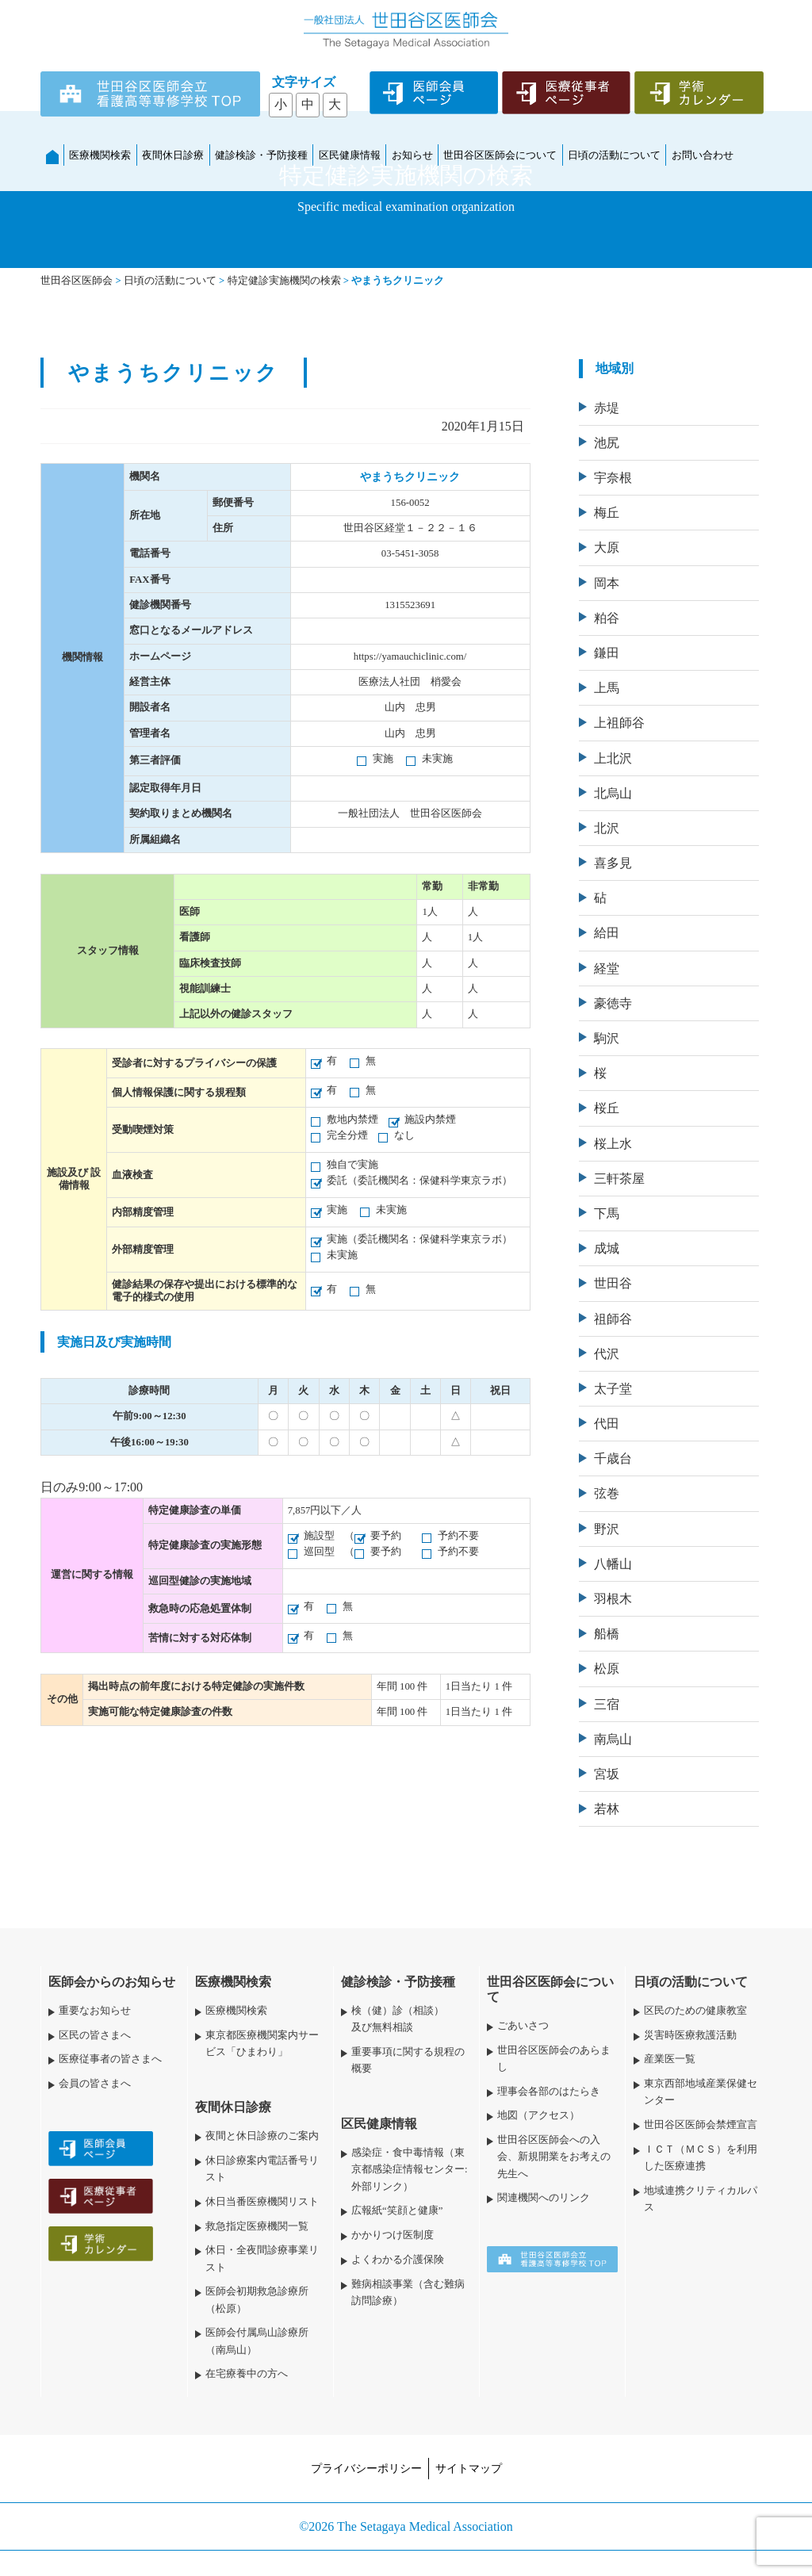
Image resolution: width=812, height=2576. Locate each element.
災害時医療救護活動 (690, 2035)
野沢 (606, 1529)
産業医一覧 (669, 2059)
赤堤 (606, 408)
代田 (606, 1423)
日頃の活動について (614, 155)
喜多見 (613, 863)
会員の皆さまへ (95, 2083)
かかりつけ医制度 (392, 2235)
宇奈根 (613, 477)
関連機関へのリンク (543, 2197)
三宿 (606, 1704)
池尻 (606, 443)
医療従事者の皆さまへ (110, 2059)
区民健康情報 (350, 155)
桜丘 (606, 1108)
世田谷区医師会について (500, 155)
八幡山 (613, 1564)
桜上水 (613, 1143)
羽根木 (613, 1599)
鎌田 (606, 653)
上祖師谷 (619, 722)
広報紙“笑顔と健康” (396, 2210)
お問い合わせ (702, 155)
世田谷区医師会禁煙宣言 (700, 2124)
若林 (606, 1809)
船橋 (606, 1633)
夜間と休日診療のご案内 (262, 2136)
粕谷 (606, 618)
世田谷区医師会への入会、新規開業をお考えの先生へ (554, 2156)
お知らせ (412, 155)
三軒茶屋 (619, 1178)
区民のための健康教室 (695, 2010)
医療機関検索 (100, 155)
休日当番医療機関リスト (262, 2201)
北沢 (606, 828)
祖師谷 (613, 1319)
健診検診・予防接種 (261, 155)
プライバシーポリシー (366, 2468)
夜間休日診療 (173, 155)
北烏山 (613, 793)
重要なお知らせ (95, 2010)
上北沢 (613, 758)
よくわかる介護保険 (397, 2259)
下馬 (606, 1213)
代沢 (606, 1354)
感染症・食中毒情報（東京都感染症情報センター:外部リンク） (409, 2169)
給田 (606, 933)
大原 (606, 547)
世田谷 (613, 1283)
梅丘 (606, 512)
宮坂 (606, 1774)
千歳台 (613, 1458)
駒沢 (606, 1038)
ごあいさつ (523, 2025)
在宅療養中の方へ (246, 2373)
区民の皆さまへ (95, 2035)
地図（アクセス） (538, 2115)
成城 (606, 1248)
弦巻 (606, 1493)
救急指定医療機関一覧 (256, 2226)
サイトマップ (468, 2468)
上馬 (606, 688)
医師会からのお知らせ (111, 1981)
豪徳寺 (613, 1003)
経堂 (606, 968)
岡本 (606, 583)
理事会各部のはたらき (548, 2091)
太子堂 (613, 1388)
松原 (606, 1668)
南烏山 (613, 1739)
